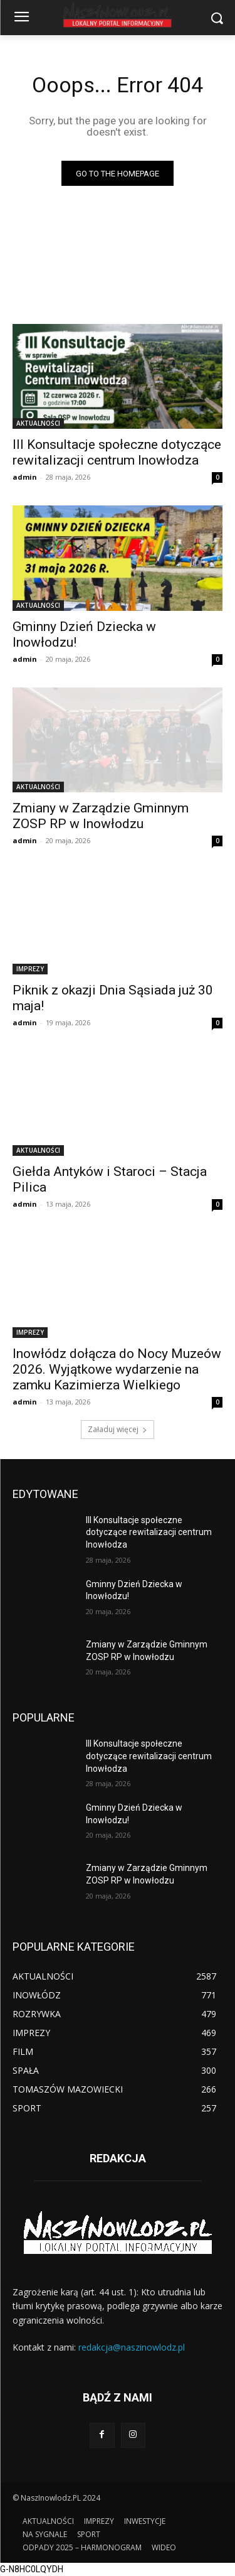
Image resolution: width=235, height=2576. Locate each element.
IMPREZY (30, 968)
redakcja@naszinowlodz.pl (131, 2347)
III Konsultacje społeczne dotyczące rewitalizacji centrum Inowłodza (149, 1532)
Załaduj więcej (117, 1429)
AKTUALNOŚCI (38, 423)
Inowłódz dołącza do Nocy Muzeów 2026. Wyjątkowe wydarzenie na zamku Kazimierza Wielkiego (117, 1369)
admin (25, 477)
